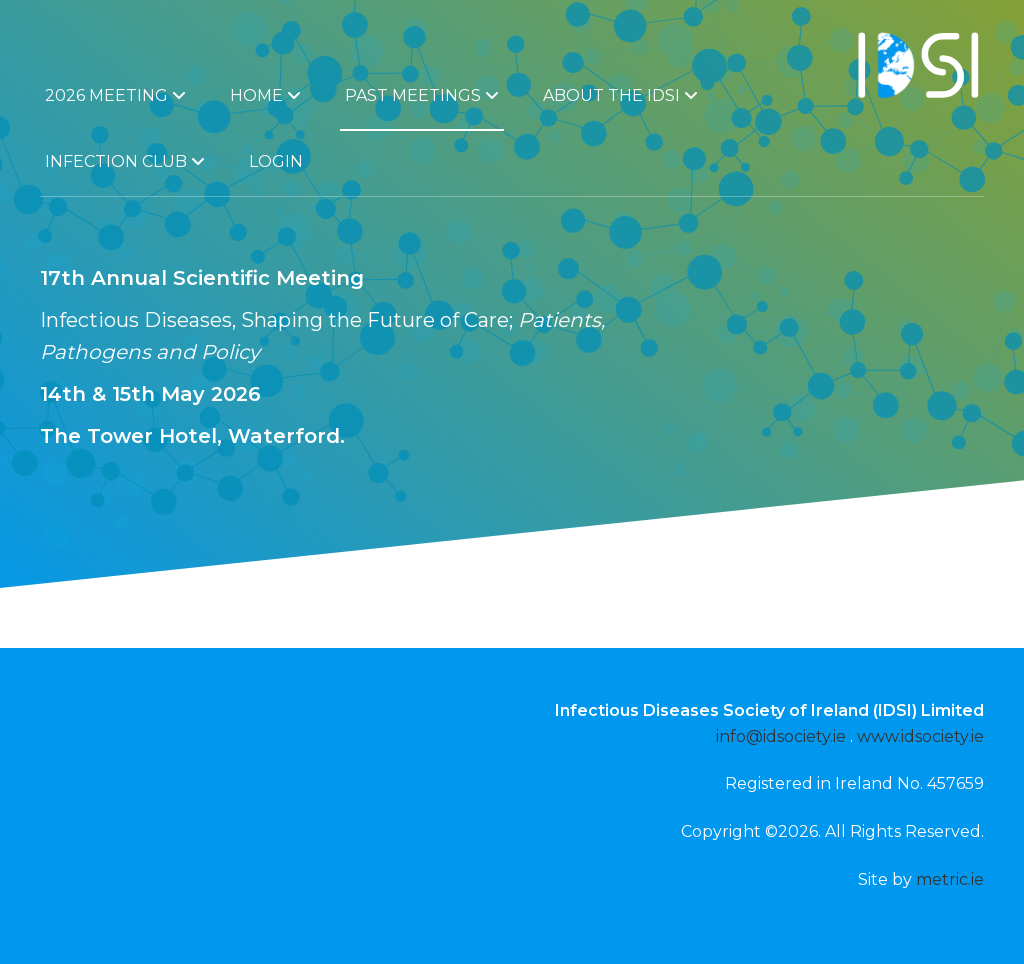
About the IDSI (620, 95)
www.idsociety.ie (920, 736)
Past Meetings (422, 95)
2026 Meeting (115, 95)
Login (276, 161)
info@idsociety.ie (781, 736)
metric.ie (950, 879)
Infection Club (125, 161)
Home (265, 95)
